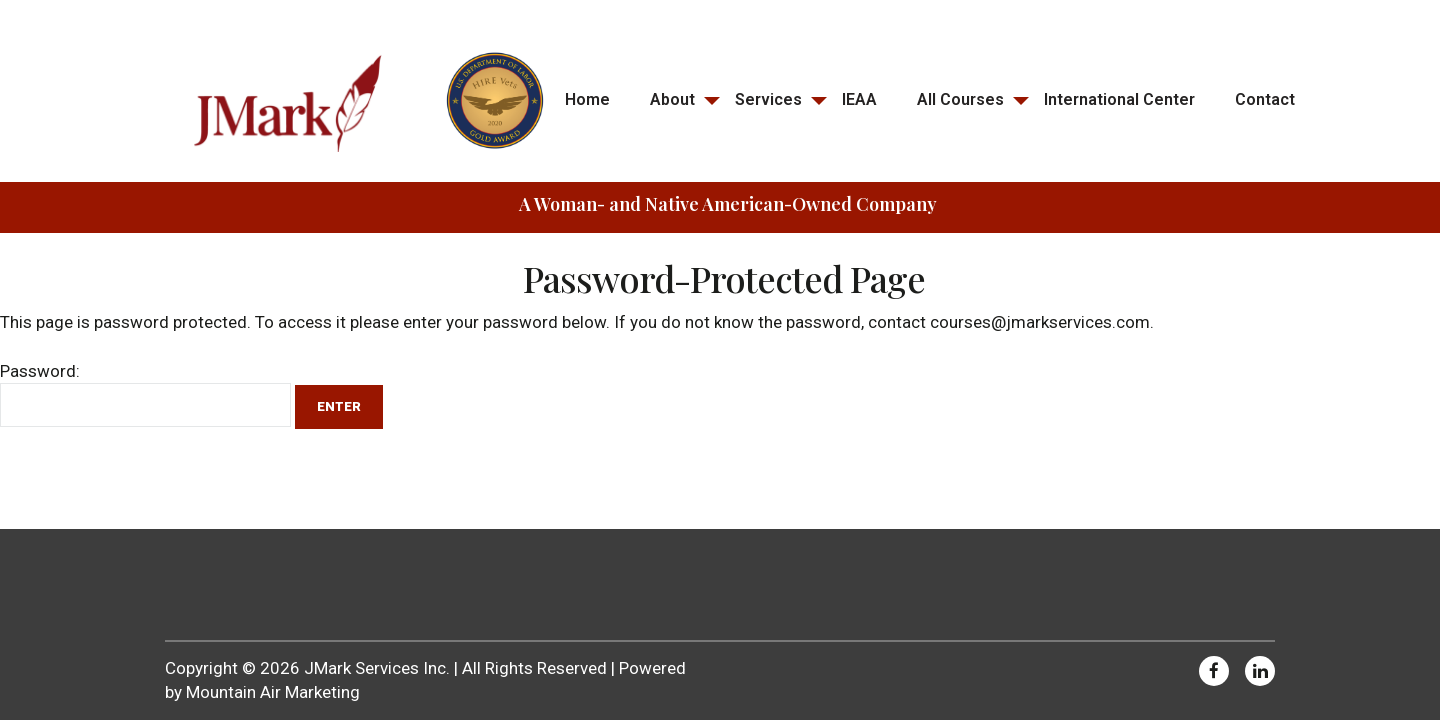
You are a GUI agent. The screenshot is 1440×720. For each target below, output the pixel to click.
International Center (1119, 99)
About (672, 99)
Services (768, 99)
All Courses (960, 99)
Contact (1265, 99)
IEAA (859, 99)
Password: (145, 394)
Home (587, 99)
